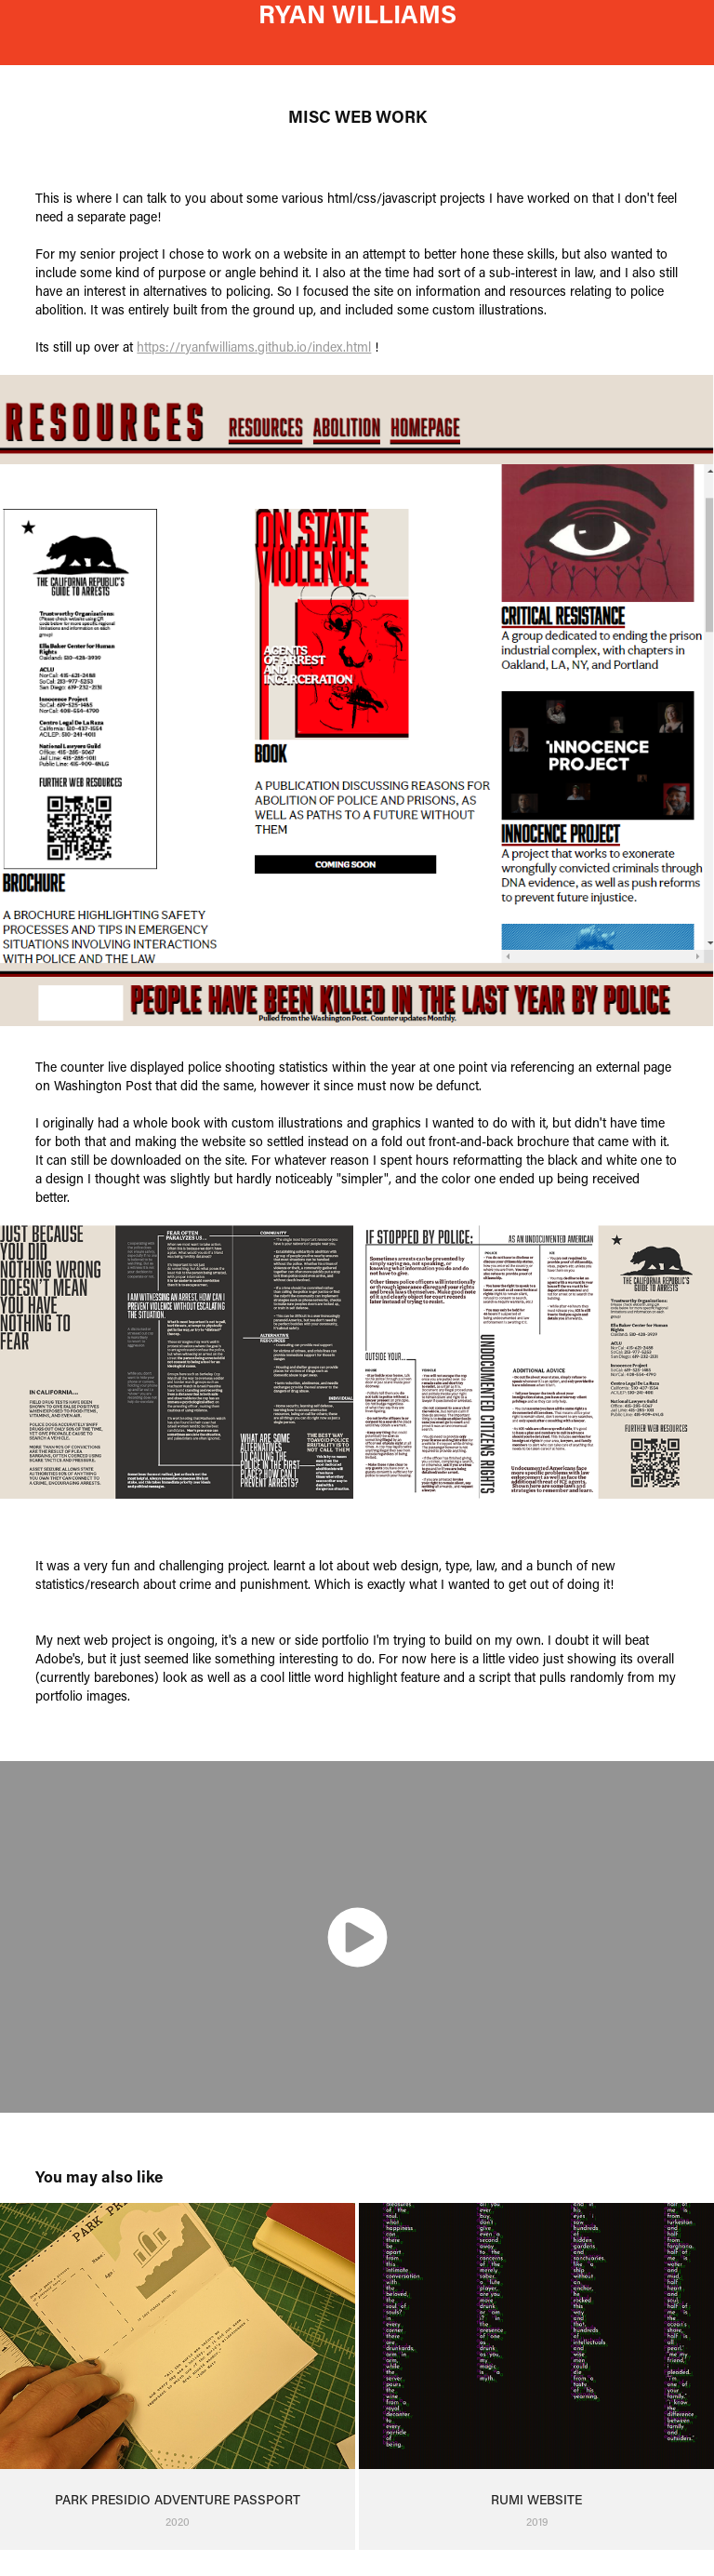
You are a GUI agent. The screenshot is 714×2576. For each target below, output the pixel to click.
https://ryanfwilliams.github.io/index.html (254, 346)
